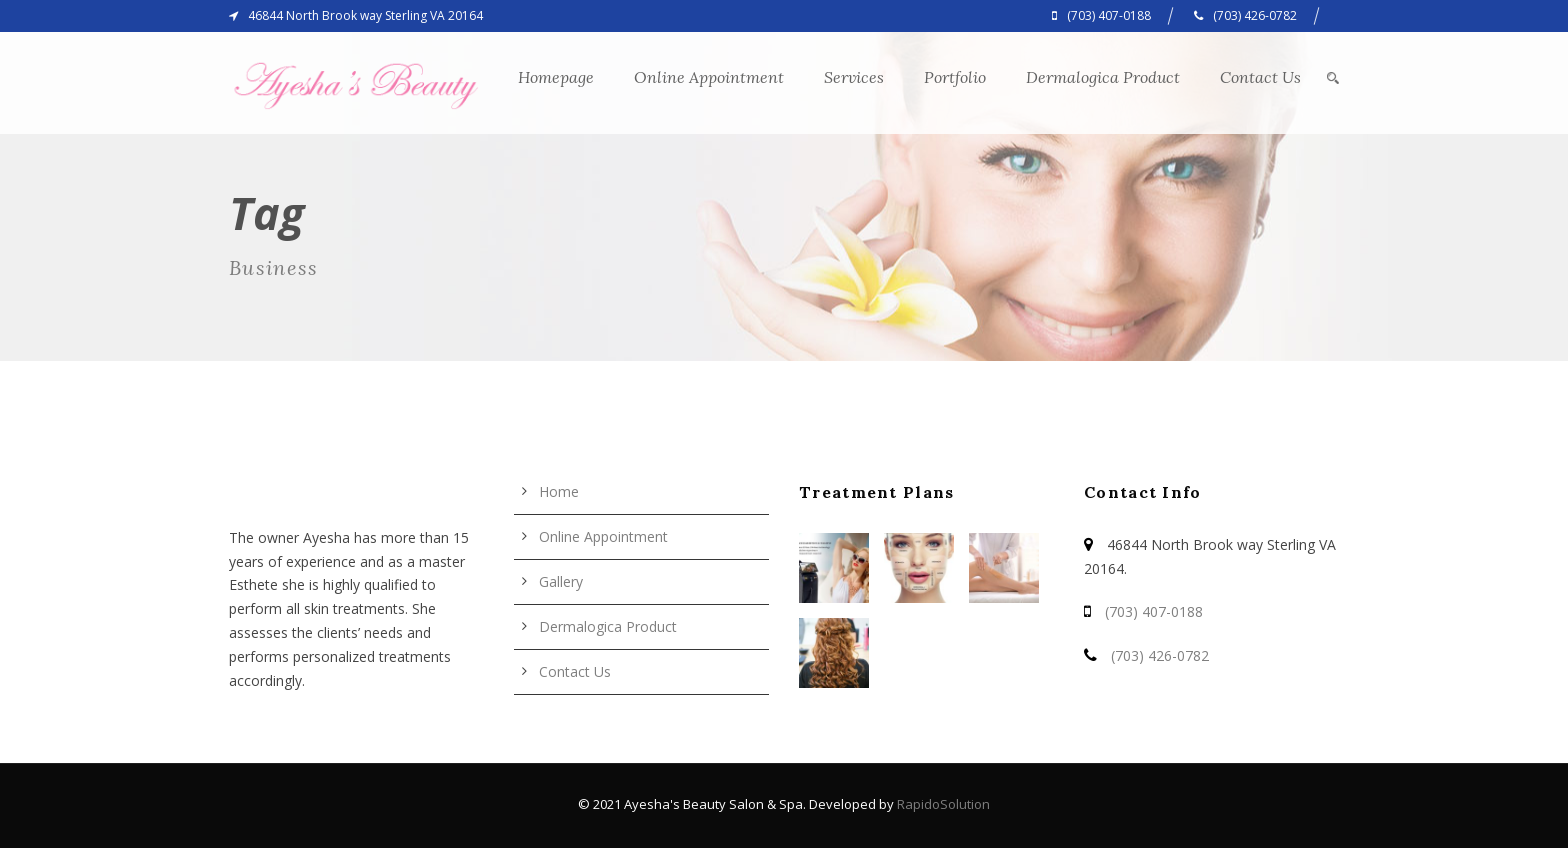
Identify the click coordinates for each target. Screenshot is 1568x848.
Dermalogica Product (1103, 77)
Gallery (561, 581)
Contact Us (1260, 77)
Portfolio (955, 77)
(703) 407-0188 (1154, 611)
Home (559, 491)
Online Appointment (709, 77)
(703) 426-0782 (1160, 655)
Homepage (556, 77)
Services (854, 77)
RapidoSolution (943, 804)
